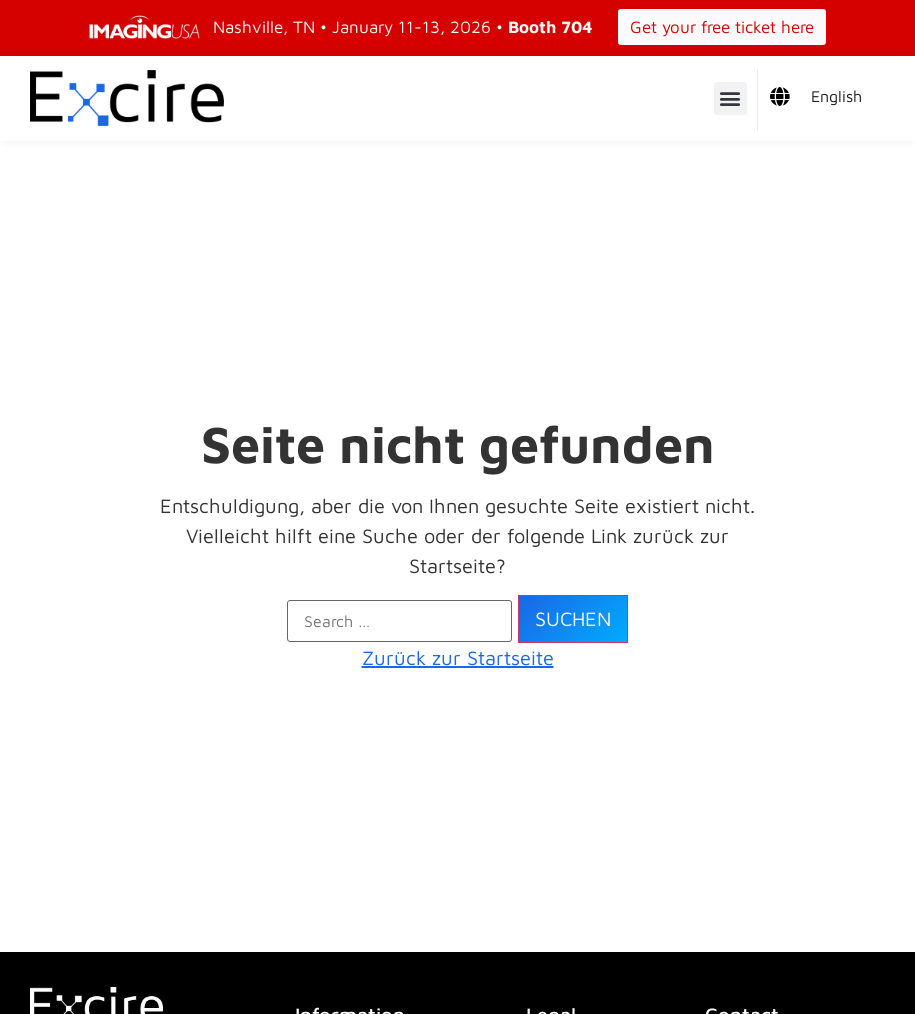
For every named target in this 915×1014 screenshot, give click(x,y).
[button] (730, 98)
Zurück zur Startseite (458, 657)
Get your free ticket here (722, 27)
